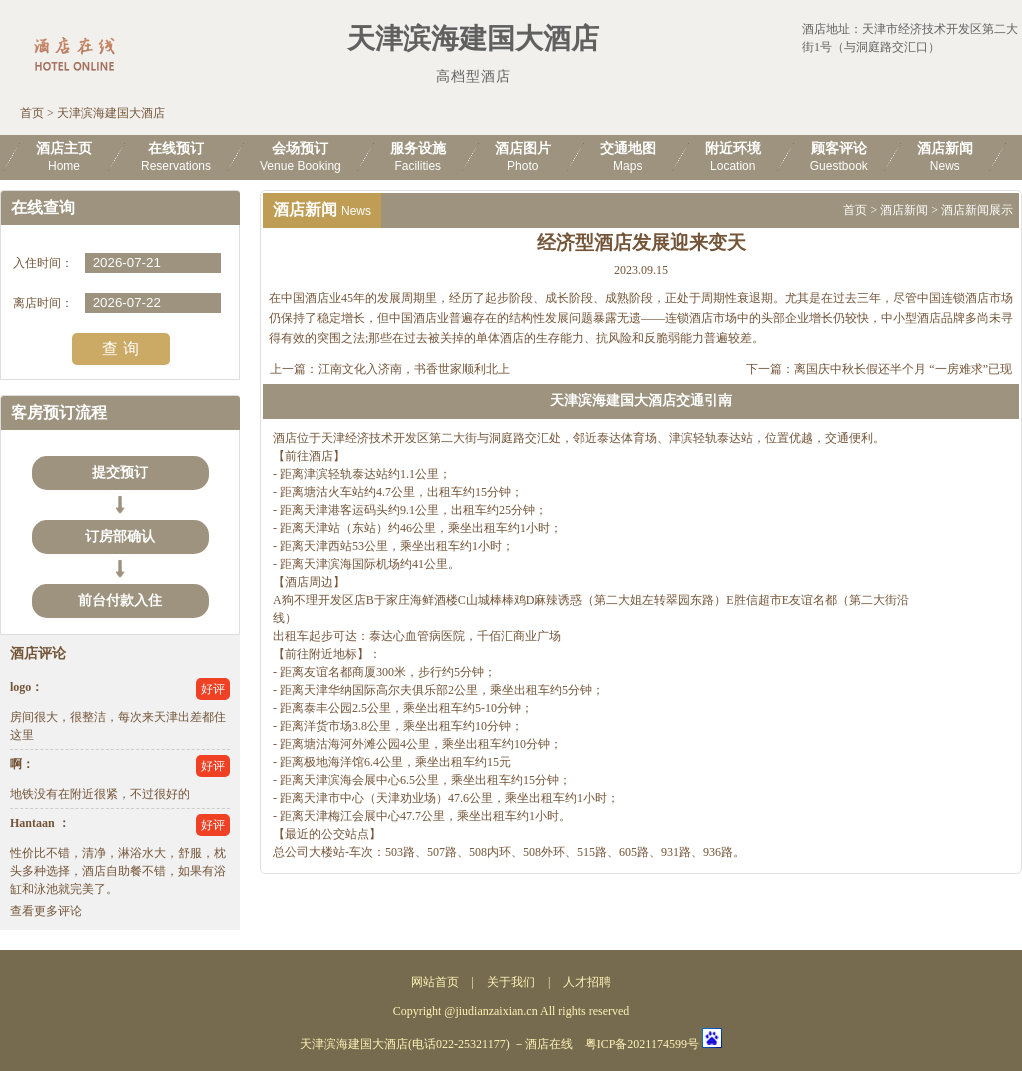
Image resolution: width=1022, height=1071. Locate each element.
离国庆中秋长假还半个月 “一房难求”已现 (903, 369)
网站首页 (435, 982)
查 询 (120, 348)
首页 (32, 113)
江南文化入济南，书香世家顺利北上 (414, 369)
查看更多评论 (46, 911)
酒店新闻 (904, 210)
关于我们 (511, 982)
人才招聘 (587, 982)
